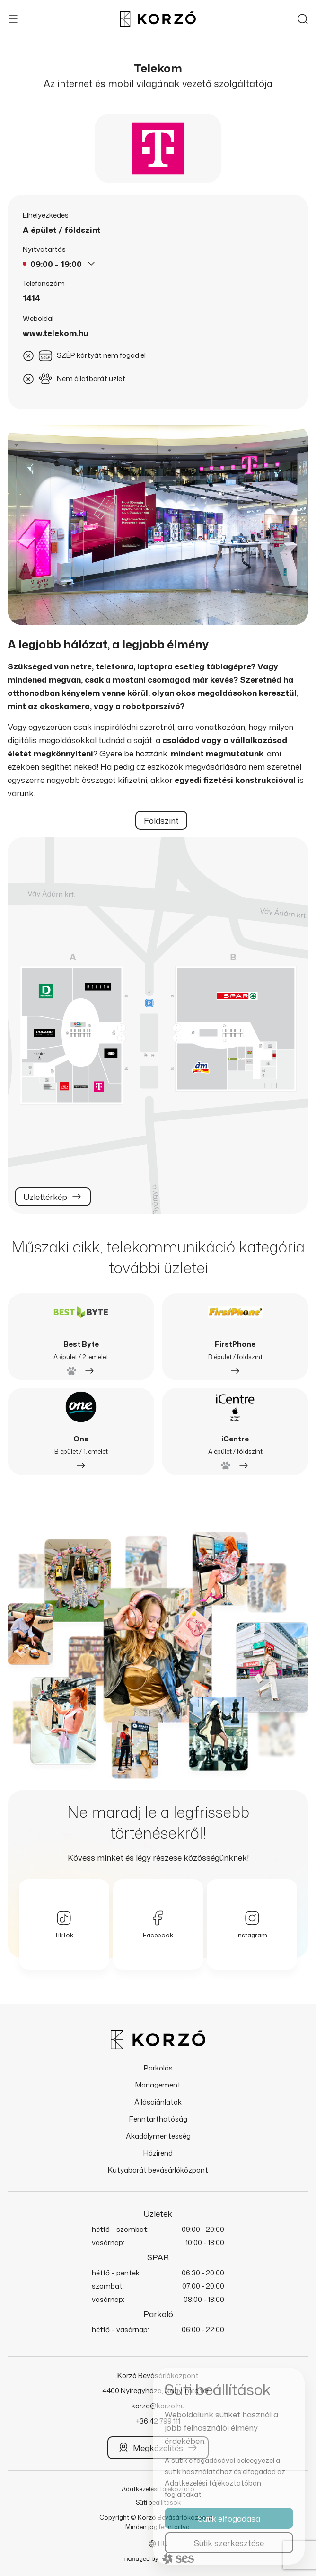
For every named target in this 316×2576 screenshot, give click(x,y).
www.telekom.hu (55, 333)
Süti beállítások (158, 2502)
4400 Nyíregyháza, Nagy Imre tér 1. (158, 2391)
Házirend (158, 2153)
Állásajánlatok (158, 2102)
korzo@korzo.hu (158, 2406)
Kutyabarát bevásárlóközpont (158, 2170)
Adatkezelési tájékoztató (158, 2489)
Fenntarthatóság (158, 2119)
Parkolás (158, 2068)
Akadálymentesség (158, 2136)
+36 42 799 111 (158, 2421)
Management (158, 2085)
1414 (31, 298)
